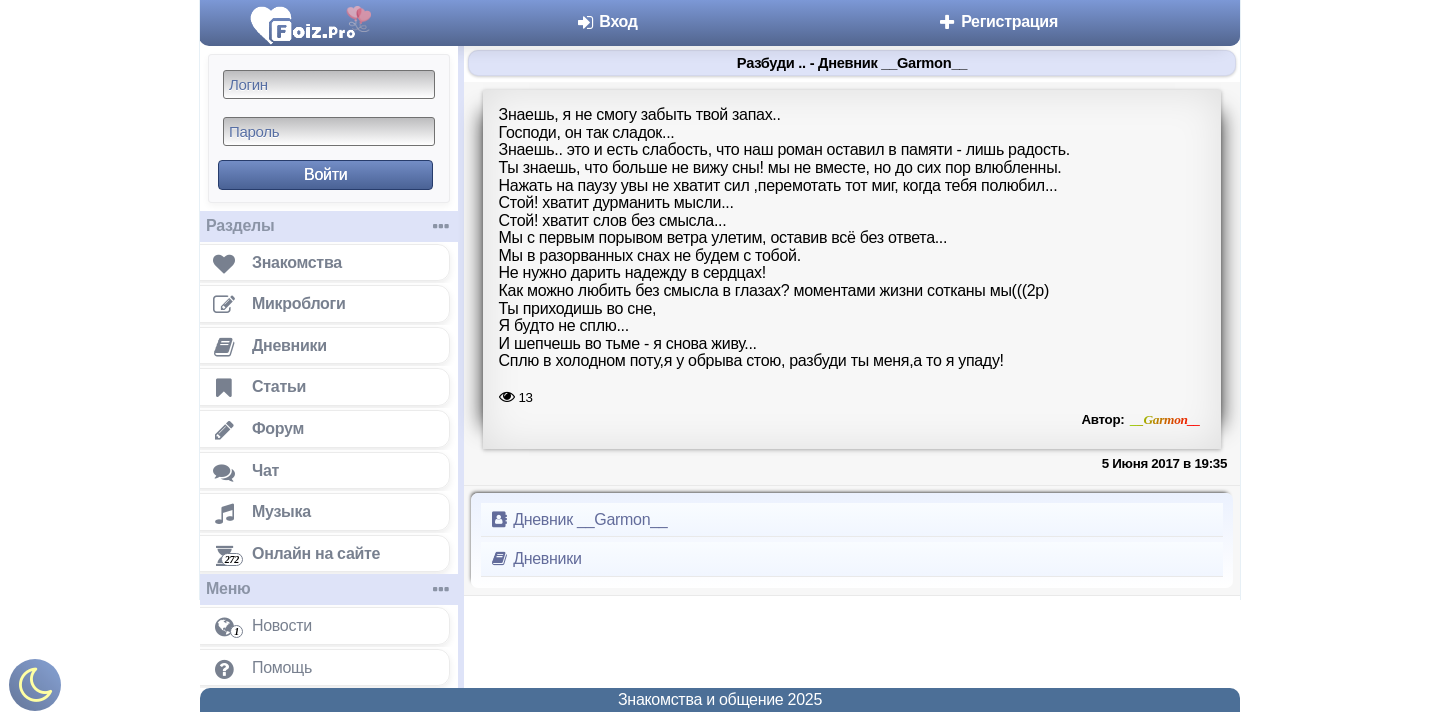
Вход (606, 21)
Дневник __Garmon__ (578, 519)
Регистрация (997, 21)
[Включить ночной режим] (35, 689)
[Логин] (329, 84)
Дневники (535, 558)
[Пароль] (329, 131)
